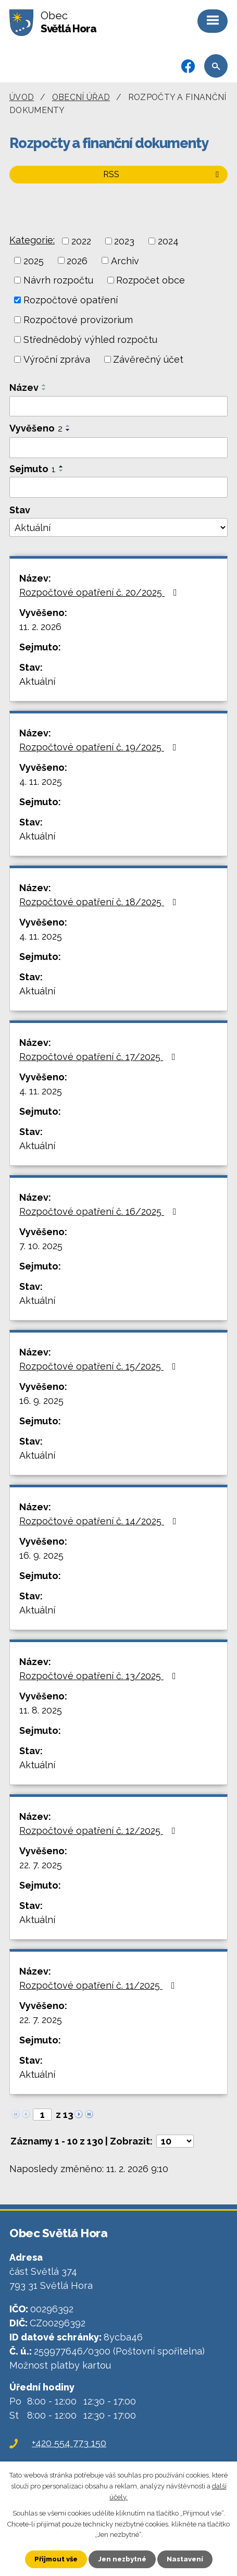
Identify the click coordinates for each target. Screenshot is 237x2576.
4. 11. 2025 (40, 781)
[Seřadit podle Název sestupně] (44, 389)
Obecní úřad (81, 97)
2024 (168, 241)
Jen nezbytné (122, 2559)
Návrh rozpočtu (58, 280)
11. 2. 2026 (40, 626)
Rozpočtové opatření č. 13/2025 (99, 1675)
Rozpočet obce (150, 280)
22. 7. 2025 (40, 1864)
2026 (77, 260)
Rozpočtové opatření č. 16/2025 (100, 1211)
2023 (124, 241)
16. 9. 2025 (41, 1400)
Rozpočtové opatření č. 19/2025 (100, 747)
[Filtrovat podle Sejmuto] (118, 487)
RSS (162, 174)
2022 (81, 241)
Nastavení (185, 2559)
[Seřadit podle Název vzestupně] (44, 385)
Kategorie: (32, 240)
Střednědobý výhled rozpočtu (90, 339)
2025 (33, 260)
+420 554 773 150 (69, 2442)
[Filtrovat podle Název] (118, 406)
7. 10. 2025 (41, 1245)
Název (24, 387)
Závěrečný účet (148, 359)
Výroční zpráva (56, 359)
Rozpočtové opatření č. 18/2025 (100, 901)
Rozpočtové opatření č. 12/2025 (99, 1830)
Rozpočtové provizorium (78, 319)
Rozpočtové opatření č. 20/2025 (100, 592)
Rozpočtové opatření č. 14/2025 (100, 1520)
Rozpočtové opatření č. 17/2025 (99, 1056)
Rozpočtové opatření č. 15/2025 (99, 1366)
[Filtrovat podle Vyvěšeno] (118, 447)
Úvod (21, 97)
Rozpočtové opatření (70, 299)
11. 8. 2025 (40, 1710)
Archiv (125, 260)
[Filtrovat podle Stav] (118, 527)
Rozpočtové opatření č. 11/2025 (99, 1985)
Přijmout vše (56, 2559)
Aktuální (37, 681)
